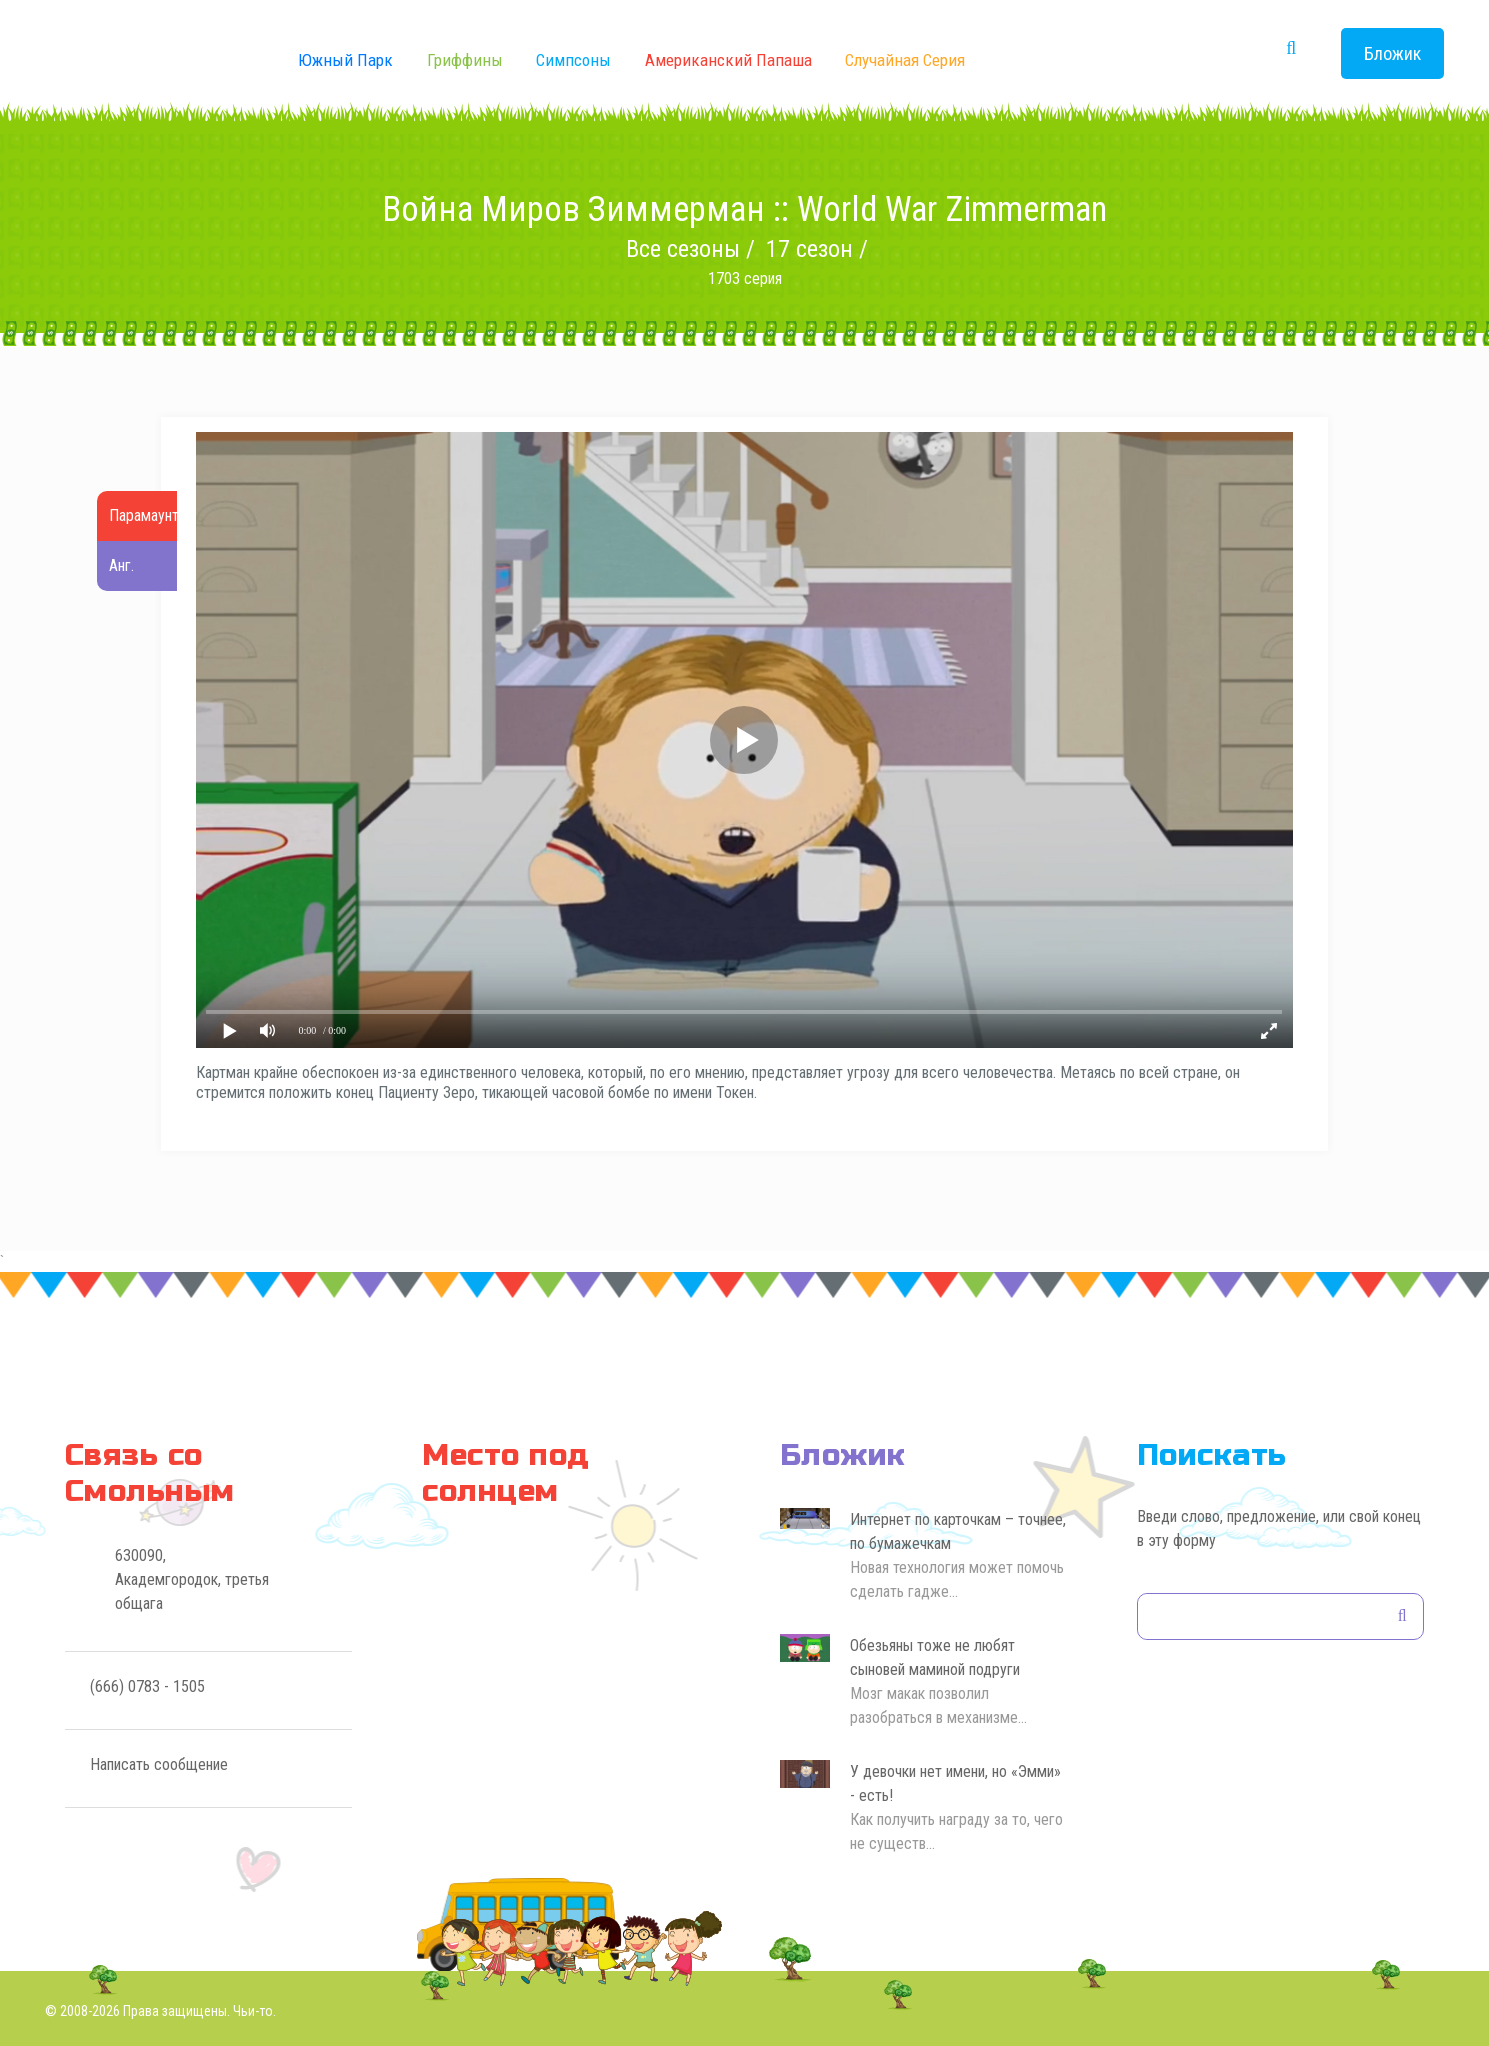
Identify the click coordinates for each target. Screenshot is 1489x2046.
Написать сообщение (159, 1764)
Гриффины (465, 60)
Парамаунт (144, 515)
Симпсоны (573, 60)
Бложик (1392, 53)
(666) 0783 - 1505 (147, 1686)
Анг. (121, 565)
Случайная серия (905, 60)
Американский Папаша (728, 60)
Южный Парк (345, 60)
